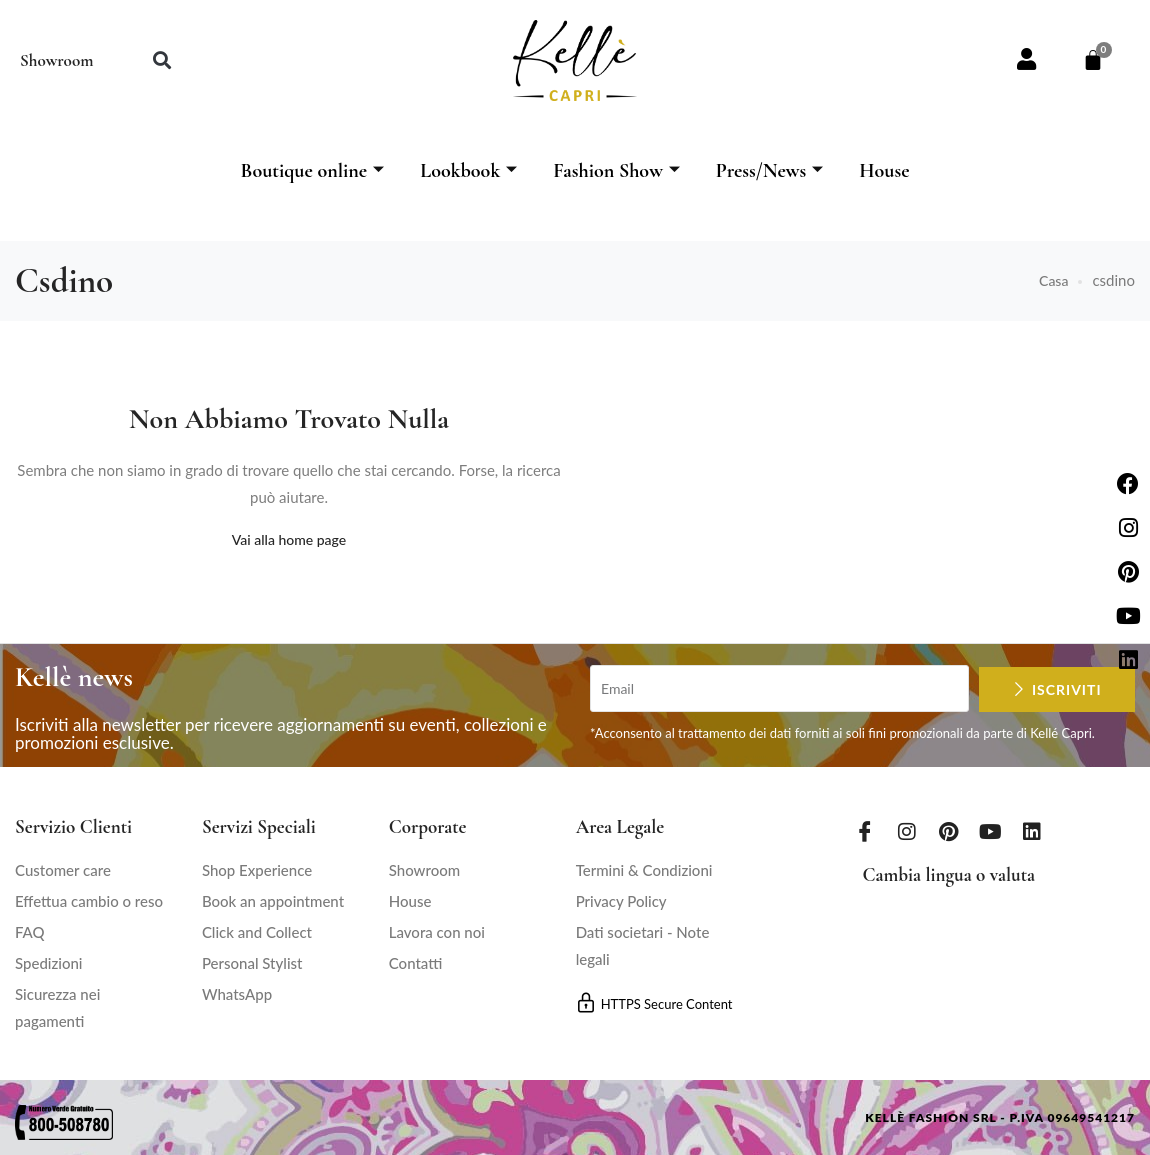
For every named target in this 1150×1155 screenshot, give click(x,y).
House (884, 171)
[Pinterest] (949, 831)
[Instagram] (907, 831)
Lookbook (468, 171)
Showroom (56, 60)
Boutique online (312, 171)
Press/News (769, 171)
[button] (161, 60)
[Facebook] (865, 831)
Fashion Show (616, 171)
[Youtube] (991, 831)
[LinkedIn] (1032, 831)
